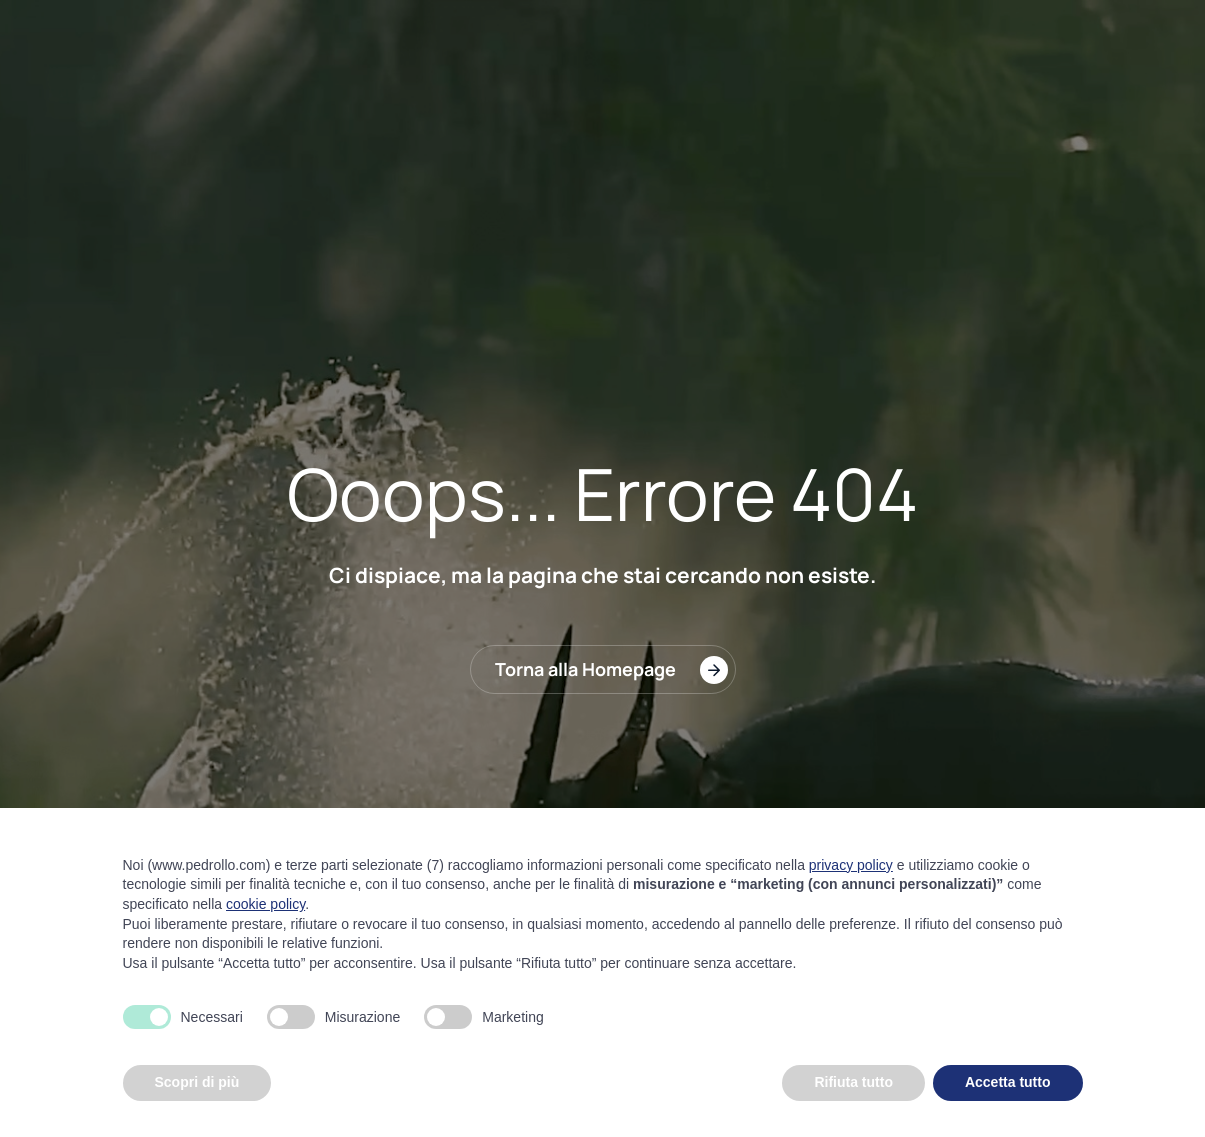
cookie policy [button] (265, 904)
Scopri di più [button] (197, 1082)
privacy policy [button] (851, 865)
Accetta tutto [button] (1008, 1082)
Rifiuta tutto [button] (853, 1082)
